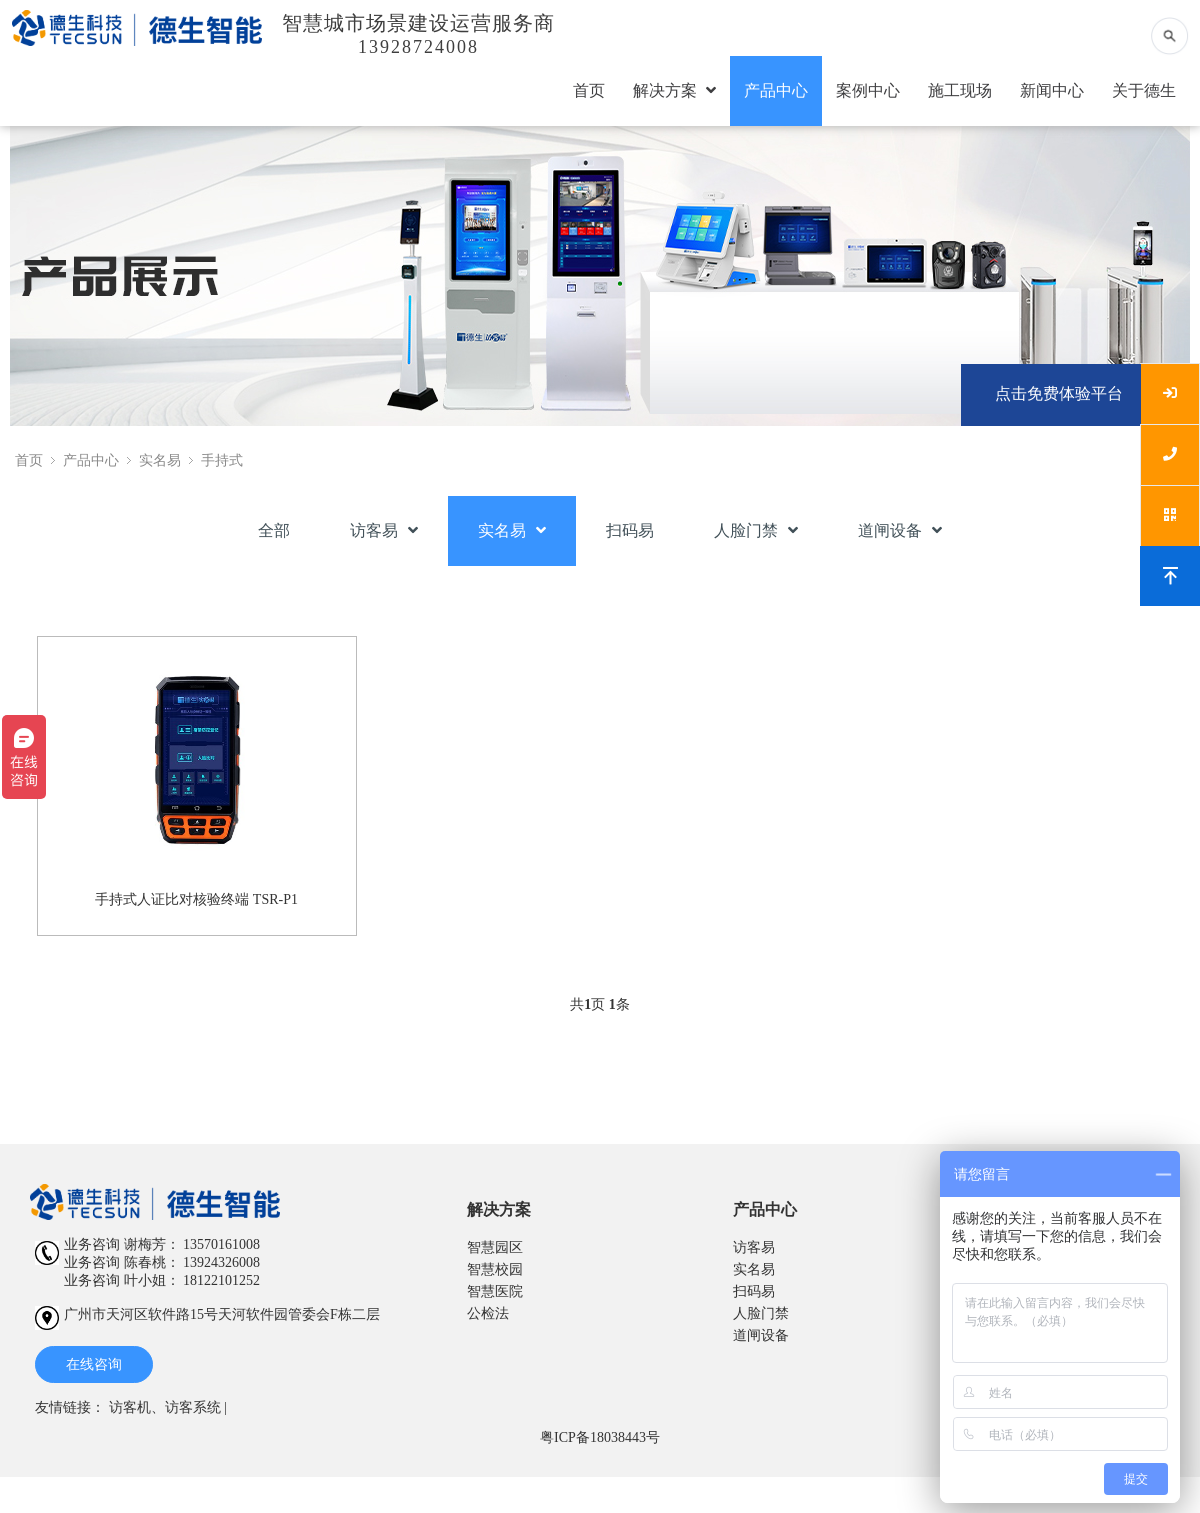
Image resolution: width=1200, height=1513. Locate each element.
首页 (589, 90)
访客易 (384, 530)
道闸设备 (900, 530)
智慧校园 (495, 1269)
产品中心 (776, 90)
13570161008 (221, 1244)
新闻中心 (1052, 90)
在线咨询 (94, 1364)
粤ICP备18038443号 (600, 1437)
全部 (274, 530)
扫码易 (630, 530)
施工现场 (960, 90)
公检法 (488, 1313)
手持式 (222, 460)
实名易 (160, 460)
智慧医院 (495, 1291)
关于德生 (1144, 90)
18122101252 (221, 1280)
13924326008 (221, 1262)
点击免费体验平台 (1059, 393)
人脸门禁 (756, 530)
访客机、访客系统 (165, 1407)
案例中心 (868, 90)
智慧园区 (495, 1247)
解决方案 (674, 90)
